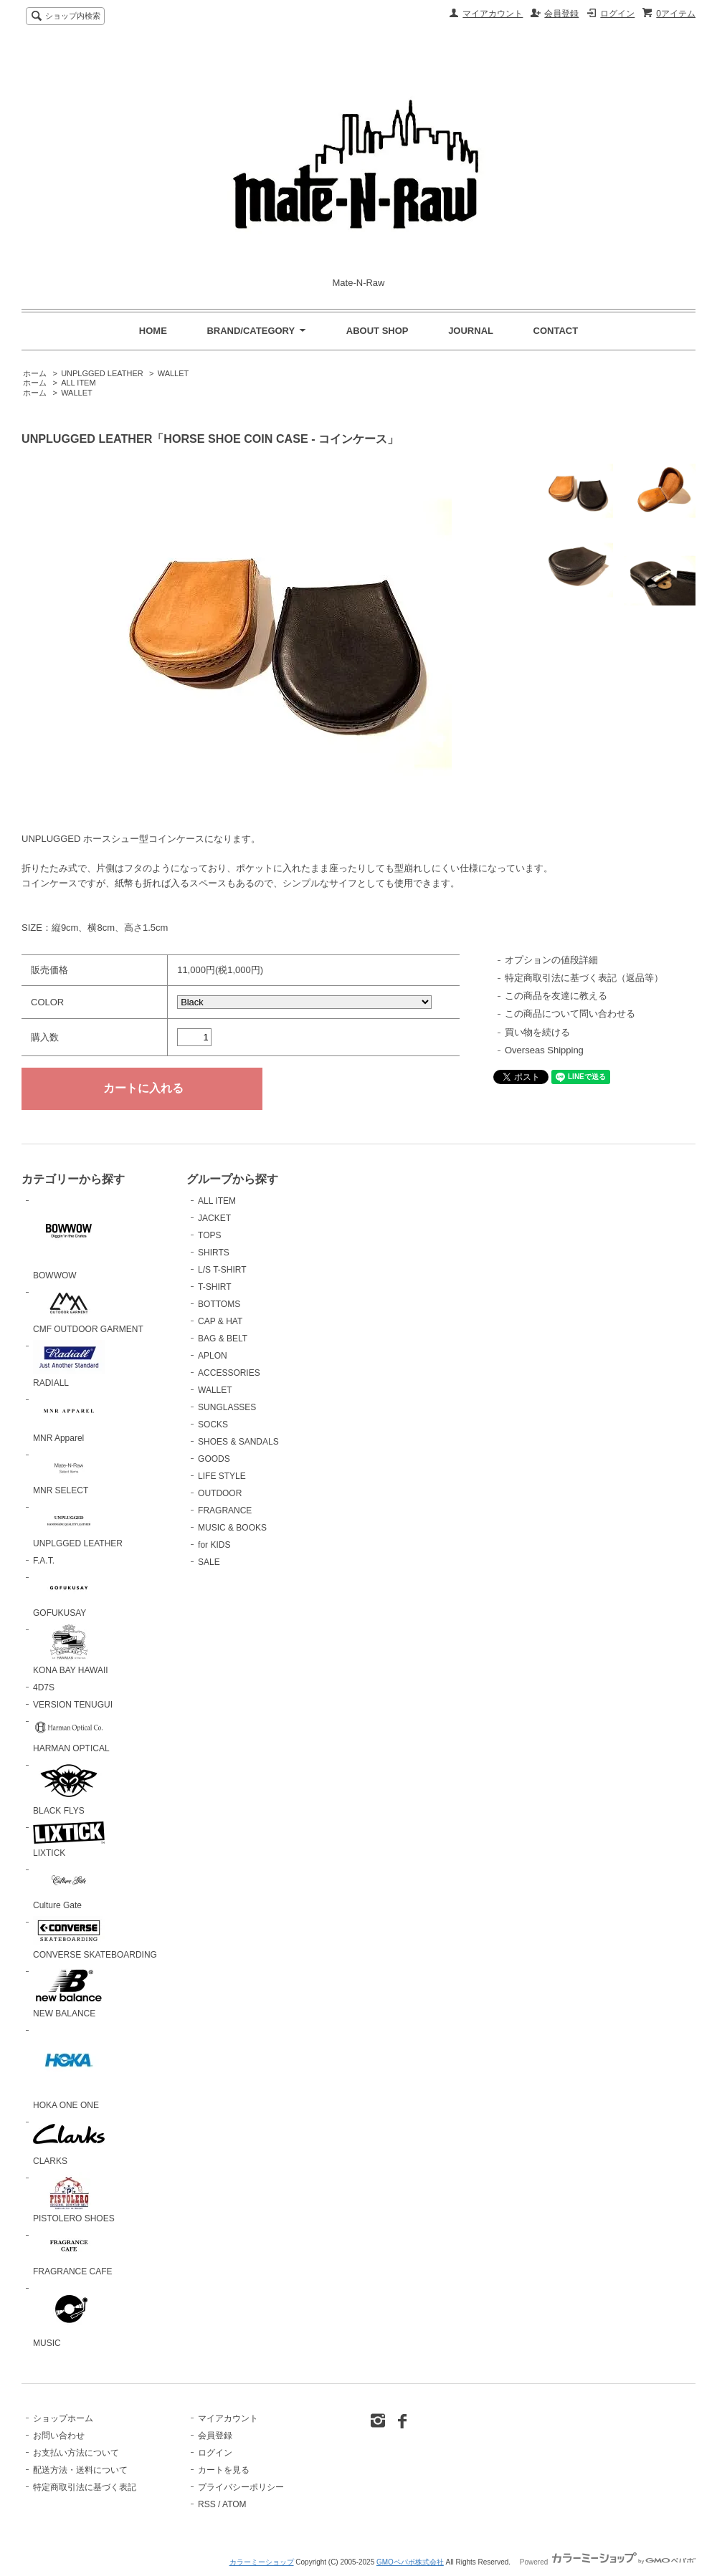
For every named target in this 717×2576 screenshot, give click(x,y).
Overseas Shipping (544, 1050)
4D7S (43, 1687)
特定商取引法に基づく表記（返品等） (584, 977)
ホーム (35, 373)
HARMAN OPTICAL (71, 1734)
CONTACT (556, 330)
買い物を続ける (537, 1032)
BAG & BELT (222, 1339)
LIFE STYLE (222, 1476)
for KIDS (214, 1545)
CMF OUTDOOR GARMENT (88, 1310)
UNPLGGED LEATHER (102, 373)
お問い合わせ (59, 2436)
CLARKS (69, 2141)
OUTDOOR (220, 1493)
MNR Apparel (69, 1418)
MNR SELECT (69, 1472)
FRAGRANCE (225, 1510)
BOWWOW (69, 1237)
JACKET (214, 1218)
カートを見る (224, 2470)
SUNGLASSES (227, 1407)
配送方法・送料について (80, 2470)
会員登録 (561, 14)
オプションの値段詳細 (551, 959)
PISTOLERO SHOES (74, 2198)
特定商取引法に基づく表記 (84, 2487)
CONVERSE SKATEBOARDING (95, 1938)
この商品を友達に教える (556, 995)
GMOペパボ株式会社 (410, 2562)
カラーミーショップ (261, 2562)
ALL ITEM (78, 382)
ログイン (617, 14)
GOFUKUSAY (69, 1595)
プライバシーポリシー (241, 2487)
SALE (209, 1562)
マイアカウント (492, 14)
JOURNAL (470, 330)
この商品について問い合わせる (570, 1013)
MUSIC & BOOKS (232, 1528)
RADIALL (69, 1364)
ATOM (234, 2504)
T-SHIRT (214, 1287)
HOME (153, 330)
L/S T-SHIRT (222, 1270)
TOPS (209, 1235)
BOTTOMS (219, 1304)
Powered (607, 2562)
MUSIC (69, 2315)
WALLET (173, 373)
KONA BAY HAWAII (70, 1649)
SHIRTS (213, 1253)
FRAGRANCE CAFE (73, 2252)
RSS (207, 2504)
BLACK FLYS (69, 1787)
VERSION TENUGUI (73, 1705)
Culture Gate (69, 1887)
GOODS (214, 1459)
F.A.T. (43, 1561)
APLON (212, 1356)
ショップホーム (63, 2418)
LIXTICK (69, 1839)
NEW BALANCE (69, 1992)
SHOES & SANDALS (238, 1442)
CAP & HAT (220, 1321)
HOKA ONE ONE (69, 2067)
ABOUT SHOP (377, 330)
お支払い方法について (76, 2453)
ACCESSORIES (229, 1373)
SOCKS (213, 1424)
